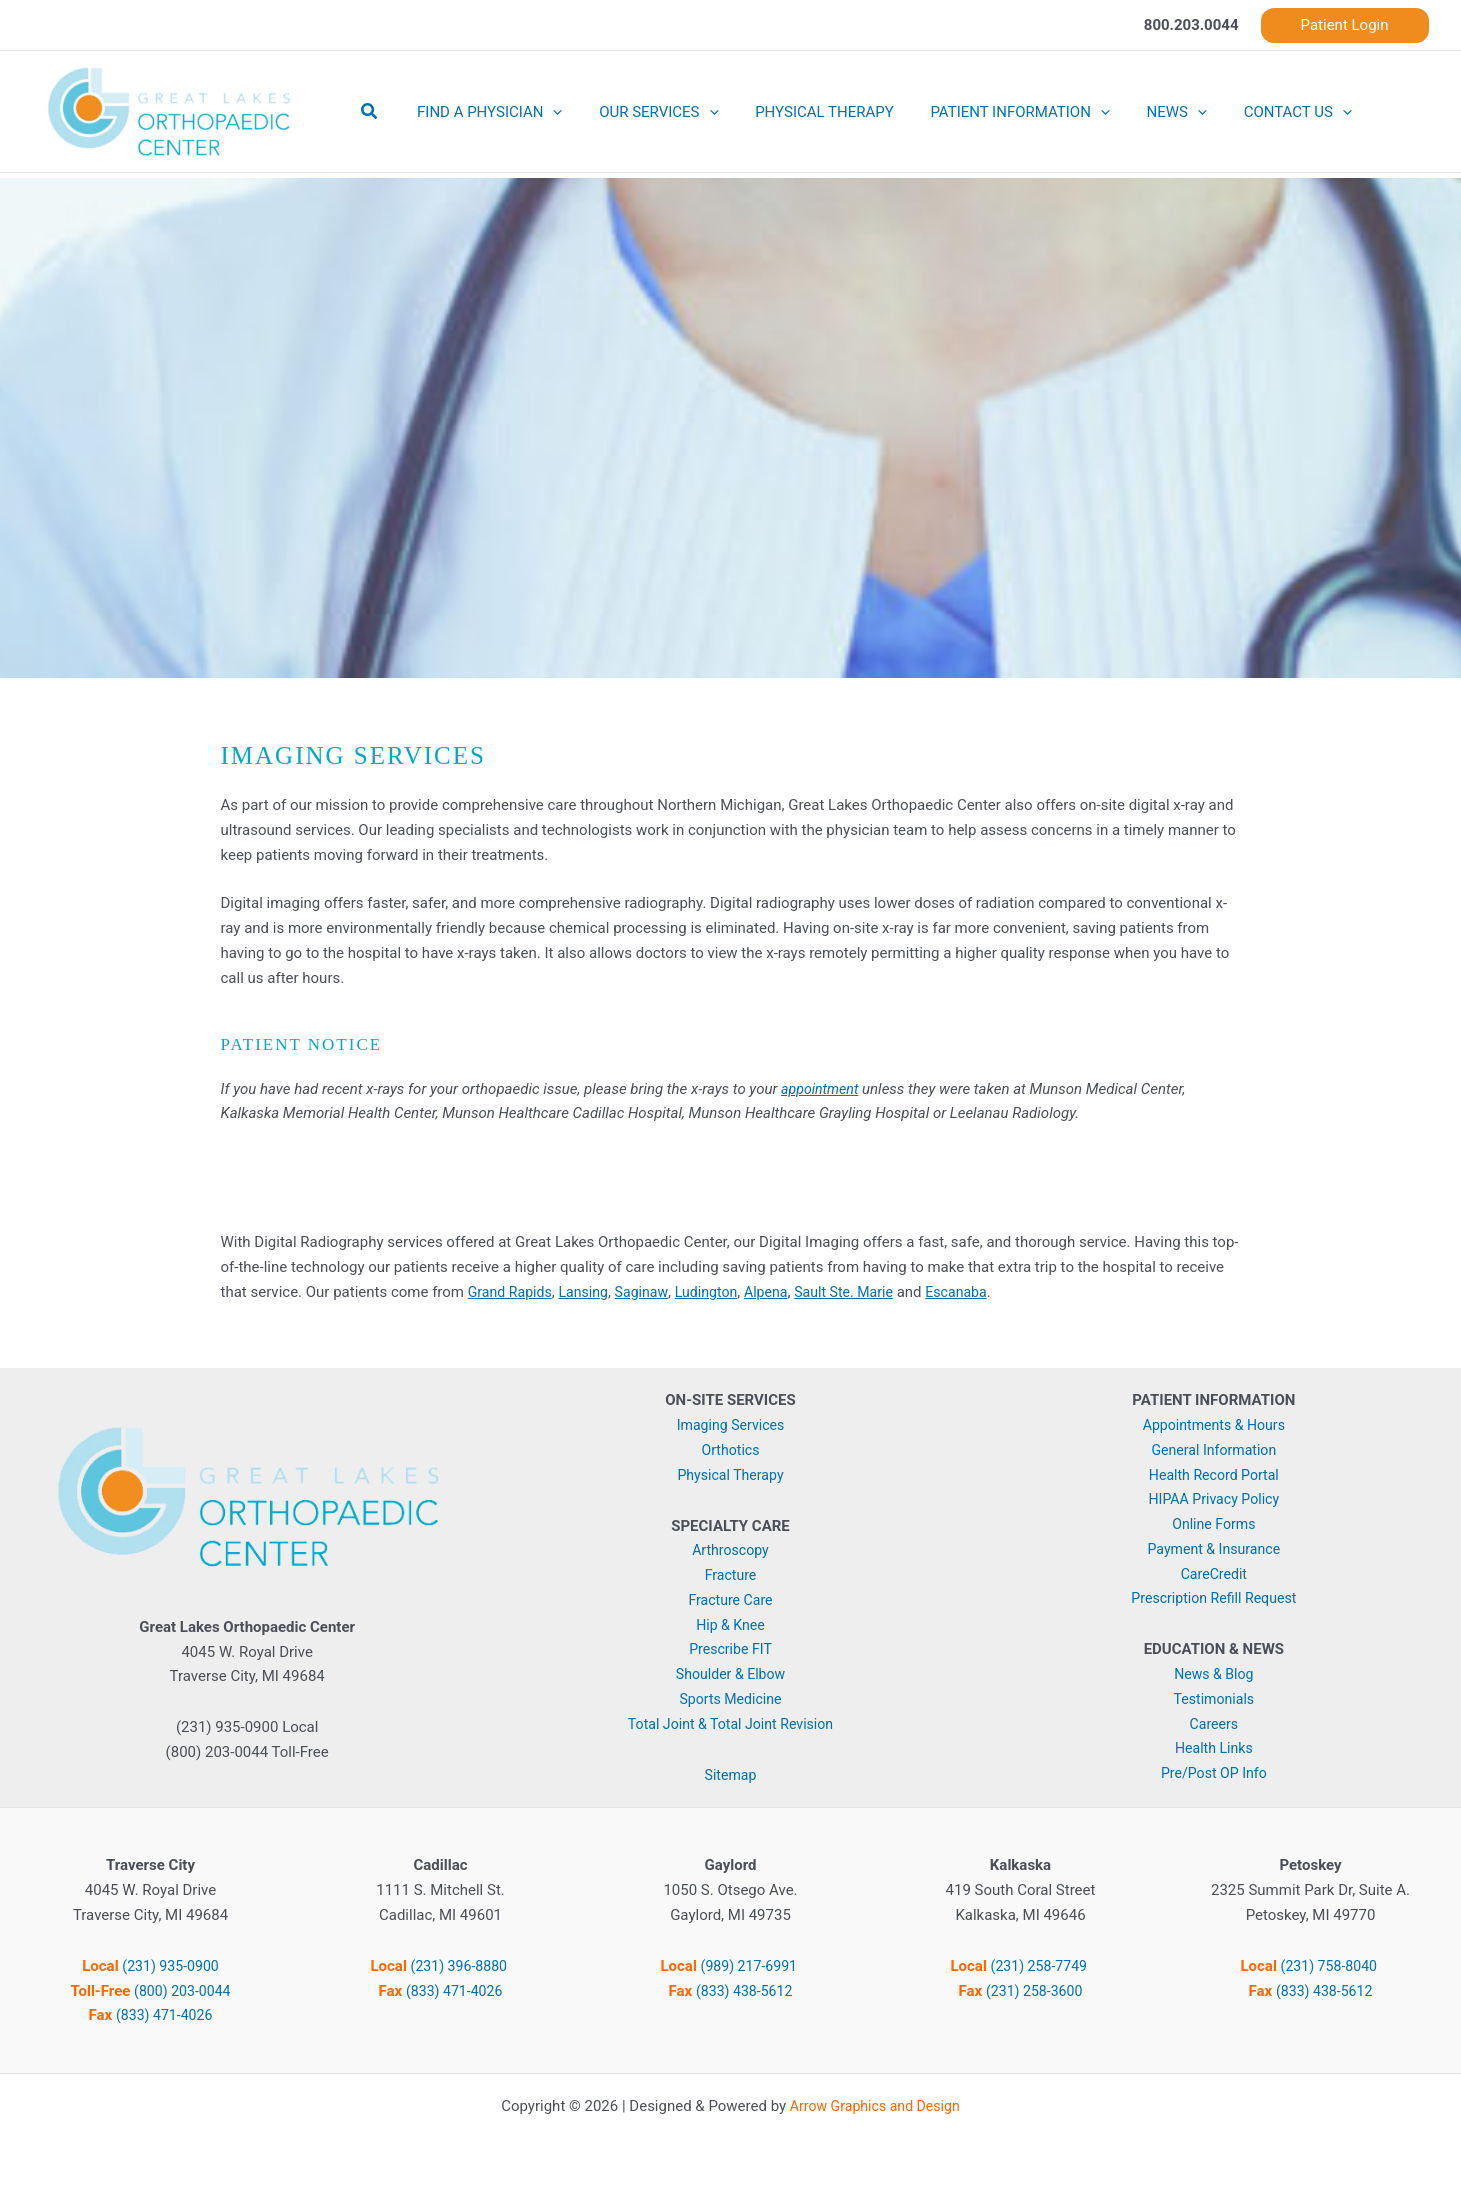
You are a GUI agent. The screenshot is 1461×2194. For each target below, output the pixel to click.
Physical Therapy (730, 1475)
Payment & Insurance (1213, 1549)
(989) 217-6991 (750, 1966)
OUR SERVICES (648, 112)
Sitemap (730, 1775)
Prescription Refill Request (1213, 1598)
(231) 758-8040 (1330, 1966)
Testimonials (1214, 1699)
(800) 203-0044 (182, 1991)
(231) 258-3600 (1034, 1991)
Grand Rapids (512, 1292)
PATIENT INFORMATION (996, 112)
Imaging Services (730, 1425)
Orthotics (731, 1450)
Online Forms (1214, 1524)
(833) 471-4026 (164, 2015)
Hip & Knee (730, 1625)
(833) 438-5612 (744, 1991)
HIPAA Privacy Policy (1213, 1499)
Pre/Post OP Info (1214, 1773)
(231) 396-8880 (460, 1966)
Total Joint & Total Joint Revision (730, 1724)
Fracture (730, 1575)
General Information (1214, 1450)
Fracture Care (731, 1600)
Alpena (782, 1292)
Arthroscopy (730, 1550)
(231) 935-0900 (170, 1966)
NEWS (1147, 112)
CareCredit (1214, 1574)
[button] (1345, 25)
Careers (1214, 1724)
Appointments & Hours (1213, 1425)
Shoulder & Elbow (730, 1674)
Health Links (1213, 1748)
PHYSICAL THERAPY (808, 112)
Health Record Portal (1214, 1475)
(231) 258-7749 (1040, 1966)
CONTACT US (1261, 112)
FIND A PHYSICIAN (486, 112)
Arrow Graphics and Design (874, 2106)
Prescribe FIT (731, 1649)
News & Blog (1214, 1674)
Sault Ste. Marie (864, 1292)
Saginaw (651, 1292)
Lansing (590, 1292)
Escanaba (981, 1292)
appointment (822, 1089)
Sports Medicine (730, 1699)
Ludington (719, 1292)
